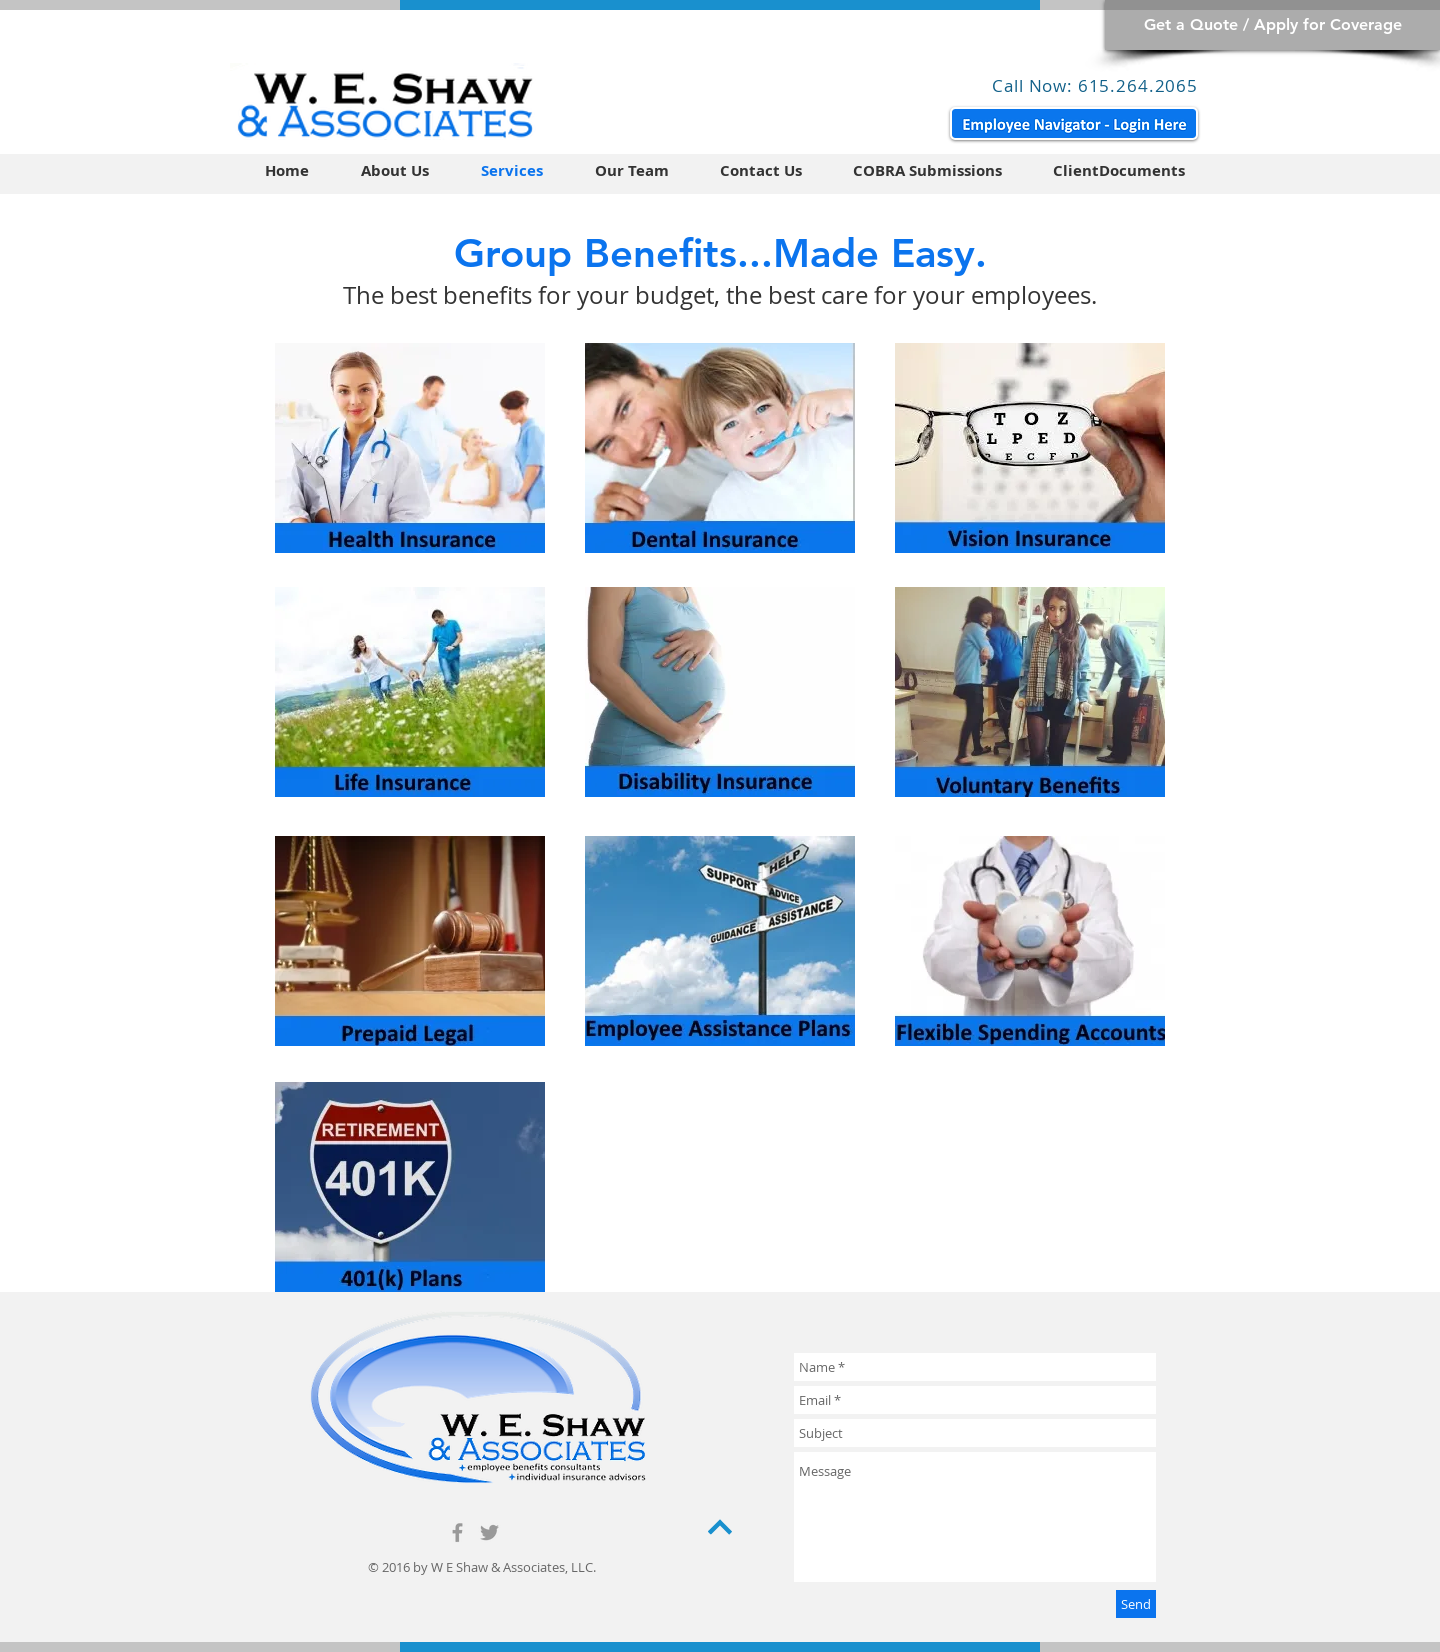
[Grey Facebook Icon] (457, 1532)
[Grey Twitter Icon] (489, 1532)
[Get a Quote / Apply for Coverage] (1272, 25)
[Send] (1136, 1604)
